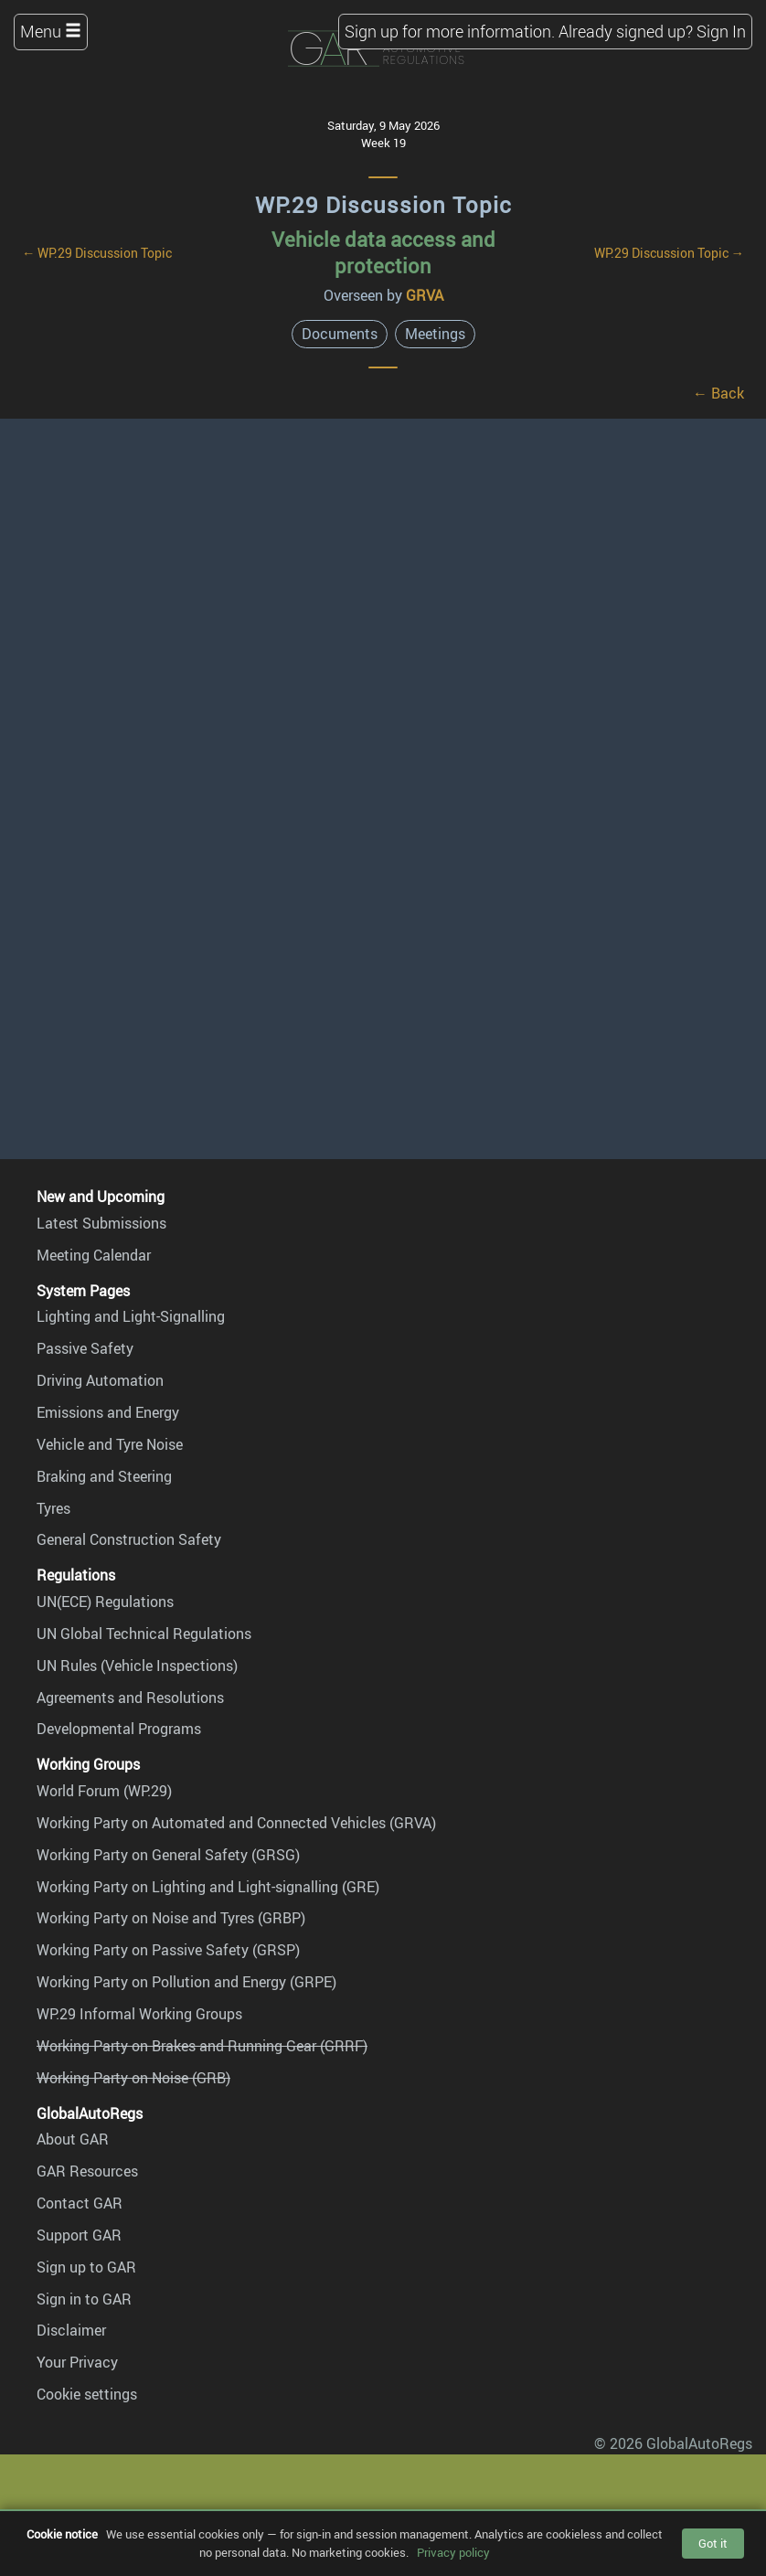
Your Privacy (77, 2362)
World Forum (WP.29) (104, 1791)
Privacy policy (453, 2552)
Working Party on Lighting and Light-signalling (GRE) (208, 1887)
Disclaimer (71, 2330)
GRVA (424, 295)
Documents (340, 334)
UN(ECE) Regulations (105, 1601)
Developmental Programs (119, 1729)
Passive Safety (85, 1348)
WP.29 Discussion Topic (383, 204)
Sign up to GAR (86, 2267)
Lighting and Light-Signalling (131, 1316)
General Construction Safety (129, 1539)
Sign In (721, 31)
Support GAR (79, 2235)
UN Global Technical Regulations (144, 1633)
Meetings (435, 334)
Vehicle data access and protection (383, 252)
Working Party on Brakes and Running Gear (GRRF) (202, 2046)
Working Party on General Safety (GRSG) (168, 1855)
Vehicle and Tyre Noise (110, 1444)
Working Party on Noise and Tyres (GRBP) (171, 1918)
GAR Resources (87, 2171)
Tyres (53, 1508)
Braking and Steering (104, 1476)
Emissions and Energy (108, 1412)
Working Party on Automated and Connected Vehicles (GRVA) (236, 1823)
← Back (718, 393)
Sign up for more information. (450, 31)
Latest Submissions (101, 1223)
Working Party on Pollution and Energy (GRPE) (186, 1982)
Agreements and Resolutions (130, 1697)
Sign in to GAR (84, 2299)
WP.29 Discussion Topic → (669, 252)
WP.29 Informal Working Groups (139, 2014)
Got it (713, 2543)
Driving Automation (100, 1380)
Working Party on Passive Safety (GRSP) (168, 1950)
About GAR (73, 2139)
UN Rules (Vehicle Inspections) (137, 1665)
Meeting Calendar (94, 1255)
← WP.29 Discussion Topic (97, 252)
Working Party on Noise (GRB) (133, 2078)
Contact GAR (79, 2203)
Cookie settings (87, 2394)
